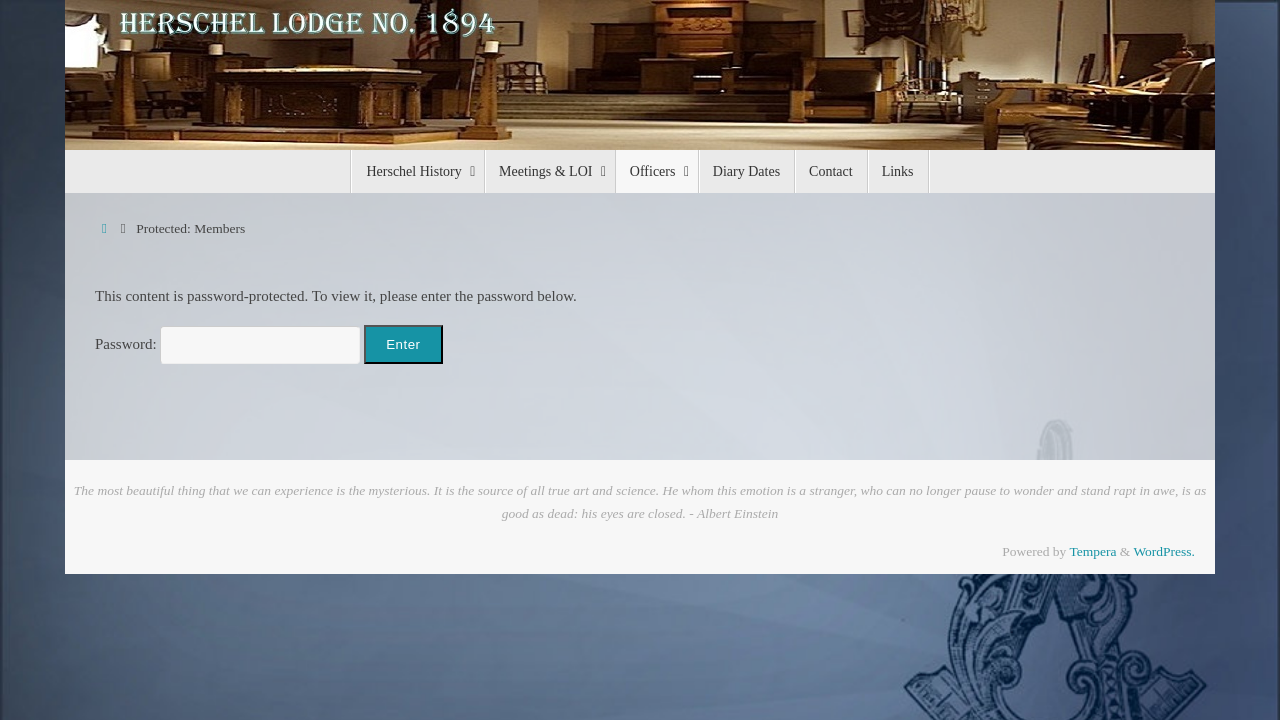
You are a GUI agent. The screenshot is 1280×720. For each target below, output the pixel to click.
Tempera (1092, 551)
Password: (227, 344)
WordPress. (1164, 551)
